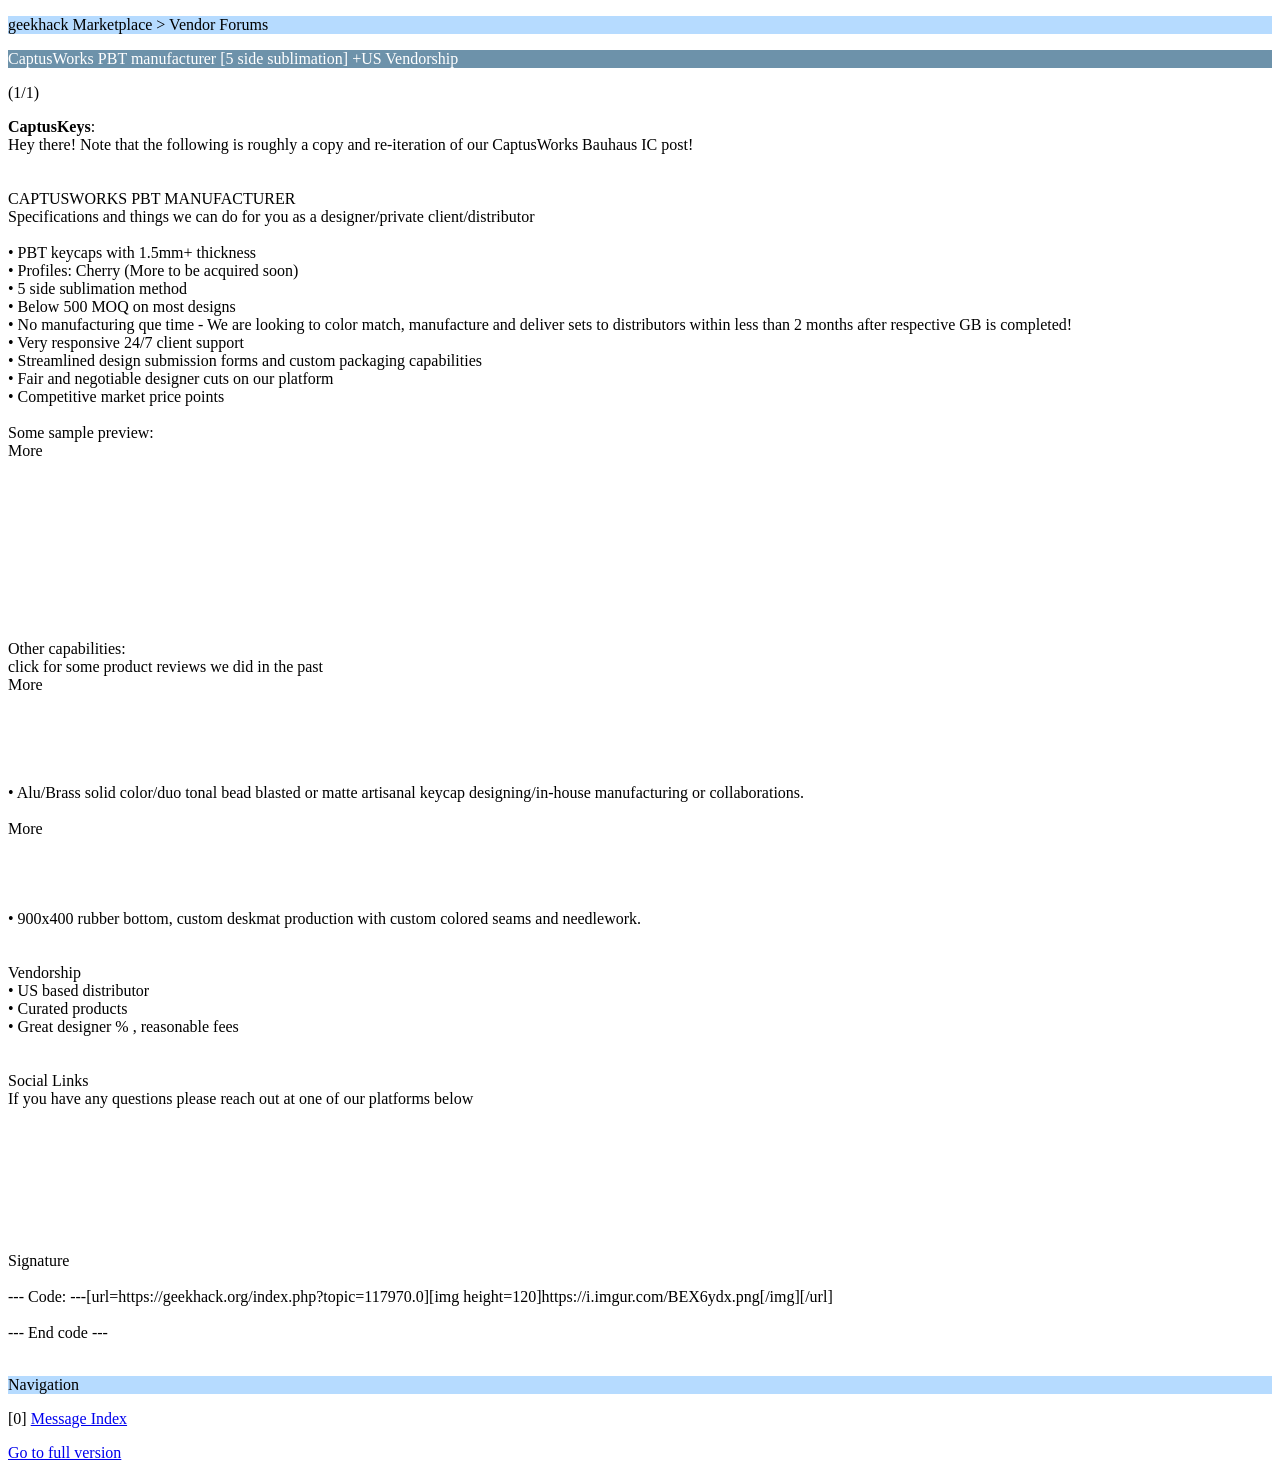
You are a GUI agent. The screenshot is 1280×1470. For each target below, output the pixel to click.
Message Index (79, 1418)
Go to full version (64, 1452)
